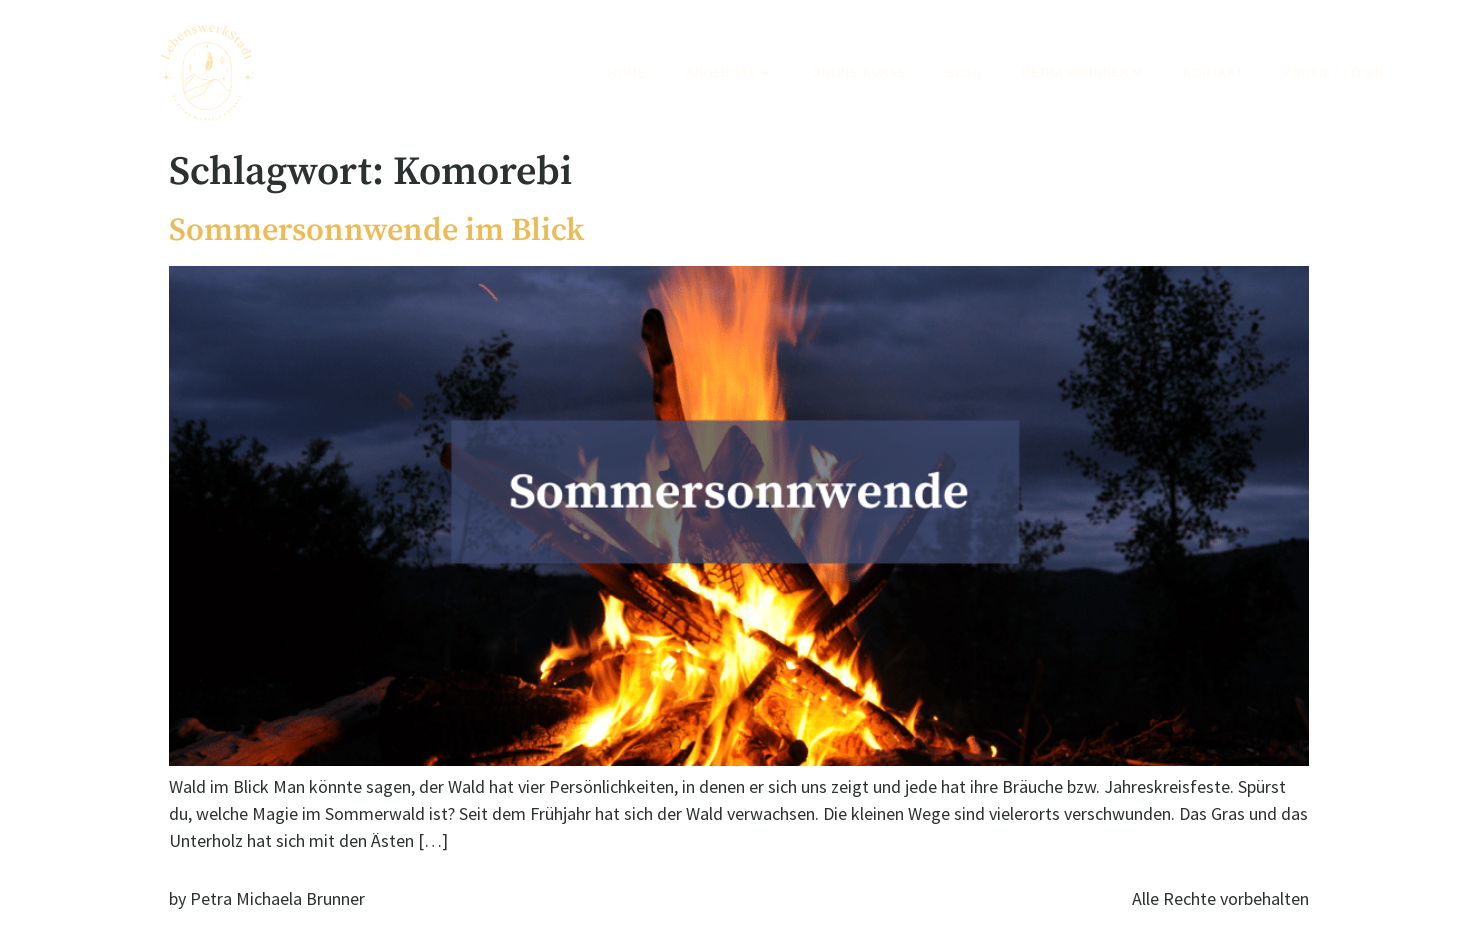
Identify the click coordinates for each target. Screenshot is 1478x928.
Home (627, 72)
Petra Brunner (1082, 72)
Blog (964, 72)
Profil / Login (1334, 72)
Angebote (728, 72)
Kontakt (1213, 72)
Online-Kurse (858, 72)
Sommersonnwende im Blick (376, 231)
